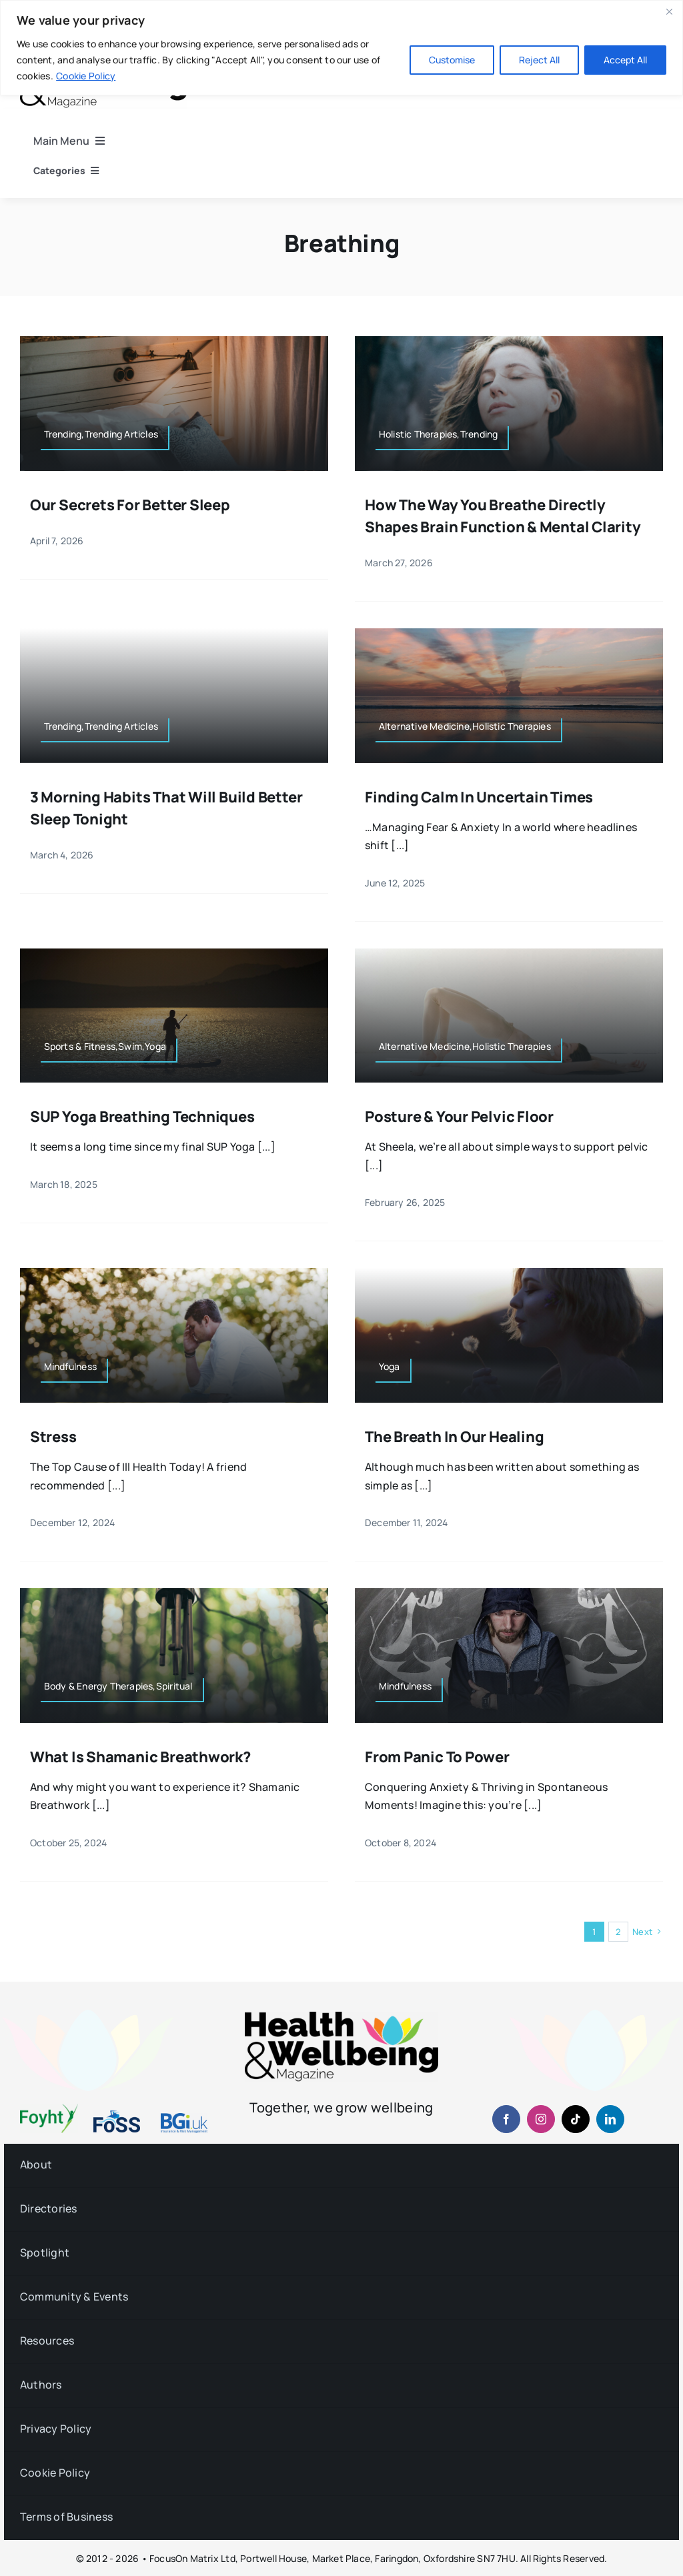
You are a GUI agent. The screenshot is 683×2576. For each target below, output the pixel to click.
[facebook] (506, 2119)
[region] (341, 47)
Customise (452, 59)
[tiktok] (576, 2119)
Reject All (539, 59)
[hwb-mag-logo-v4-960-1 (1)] (341, 2017)
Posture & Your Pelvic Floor (459, 1117)
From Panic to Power (437, 1757)
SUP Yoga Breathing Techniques (142, 1117)
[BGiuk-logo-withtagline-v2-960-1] (184, 2118)
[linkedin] (610, 2119)
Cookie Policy (85, 75)
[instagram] (541, 2119)
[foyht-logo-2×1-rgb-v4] (49, 2109)
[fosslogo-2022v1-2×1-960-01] (116, 2115)
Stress (53, 1437)
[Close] (669, 11)
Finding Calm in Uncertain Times (479, 797)
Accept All (625, 59)
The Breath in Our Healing (454, 1437)
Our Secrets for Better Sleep (130, 505)
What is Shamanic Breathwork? (140, 1757)
